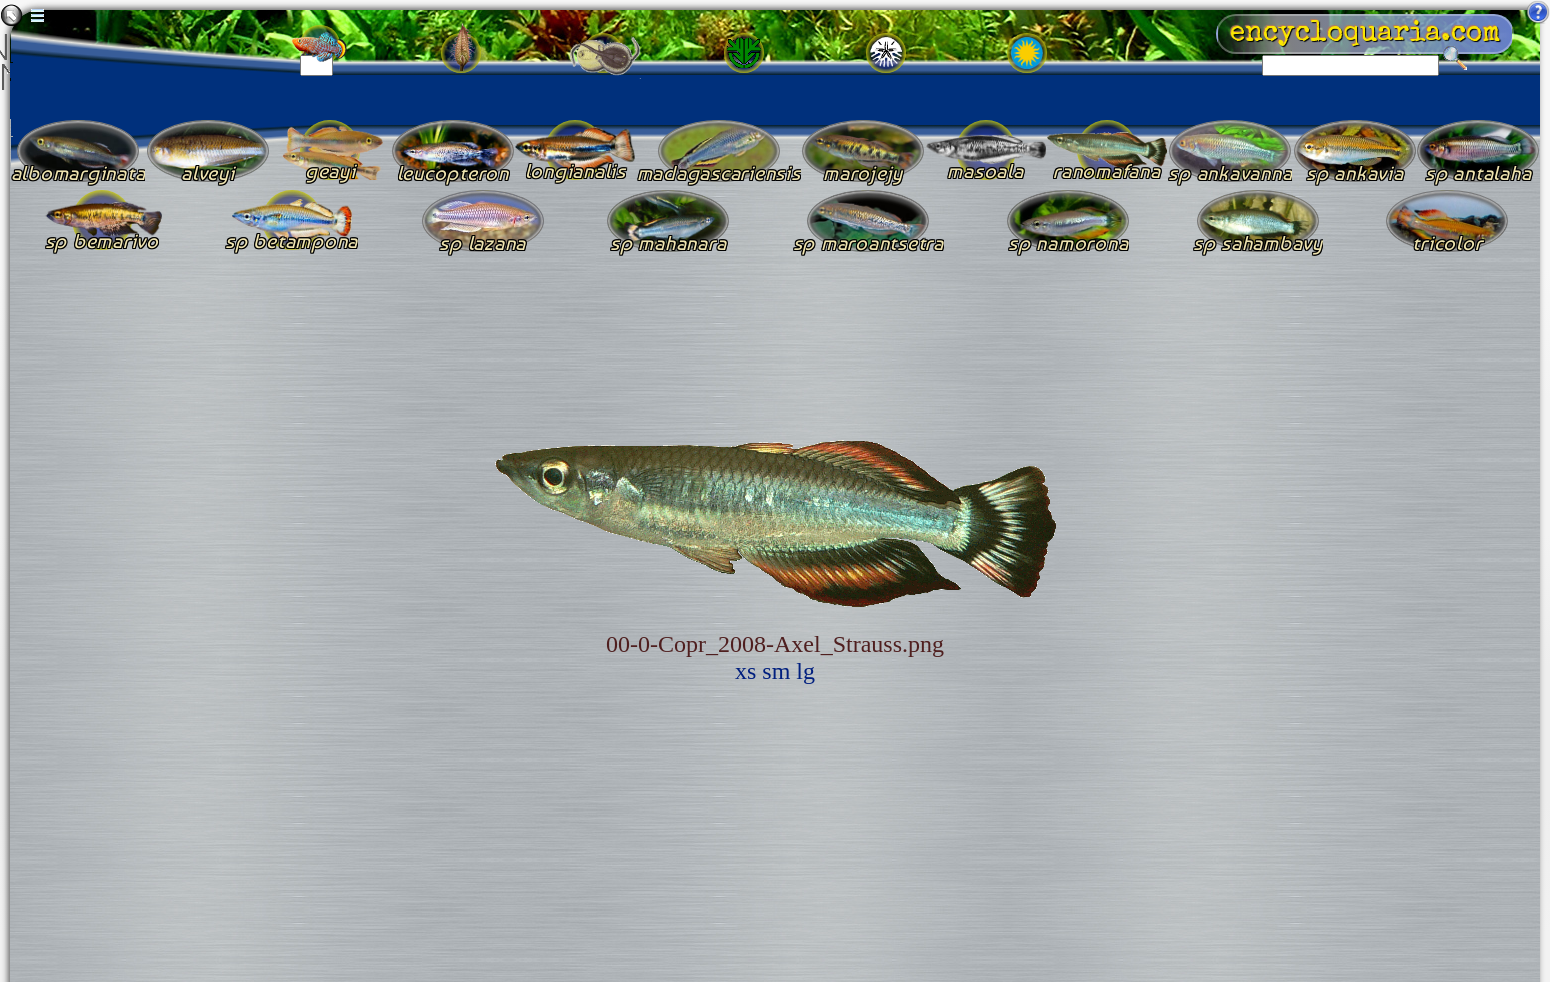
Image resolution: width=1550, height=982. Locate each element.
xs (745, 671)
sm (776, 671)
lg (805, 671)
